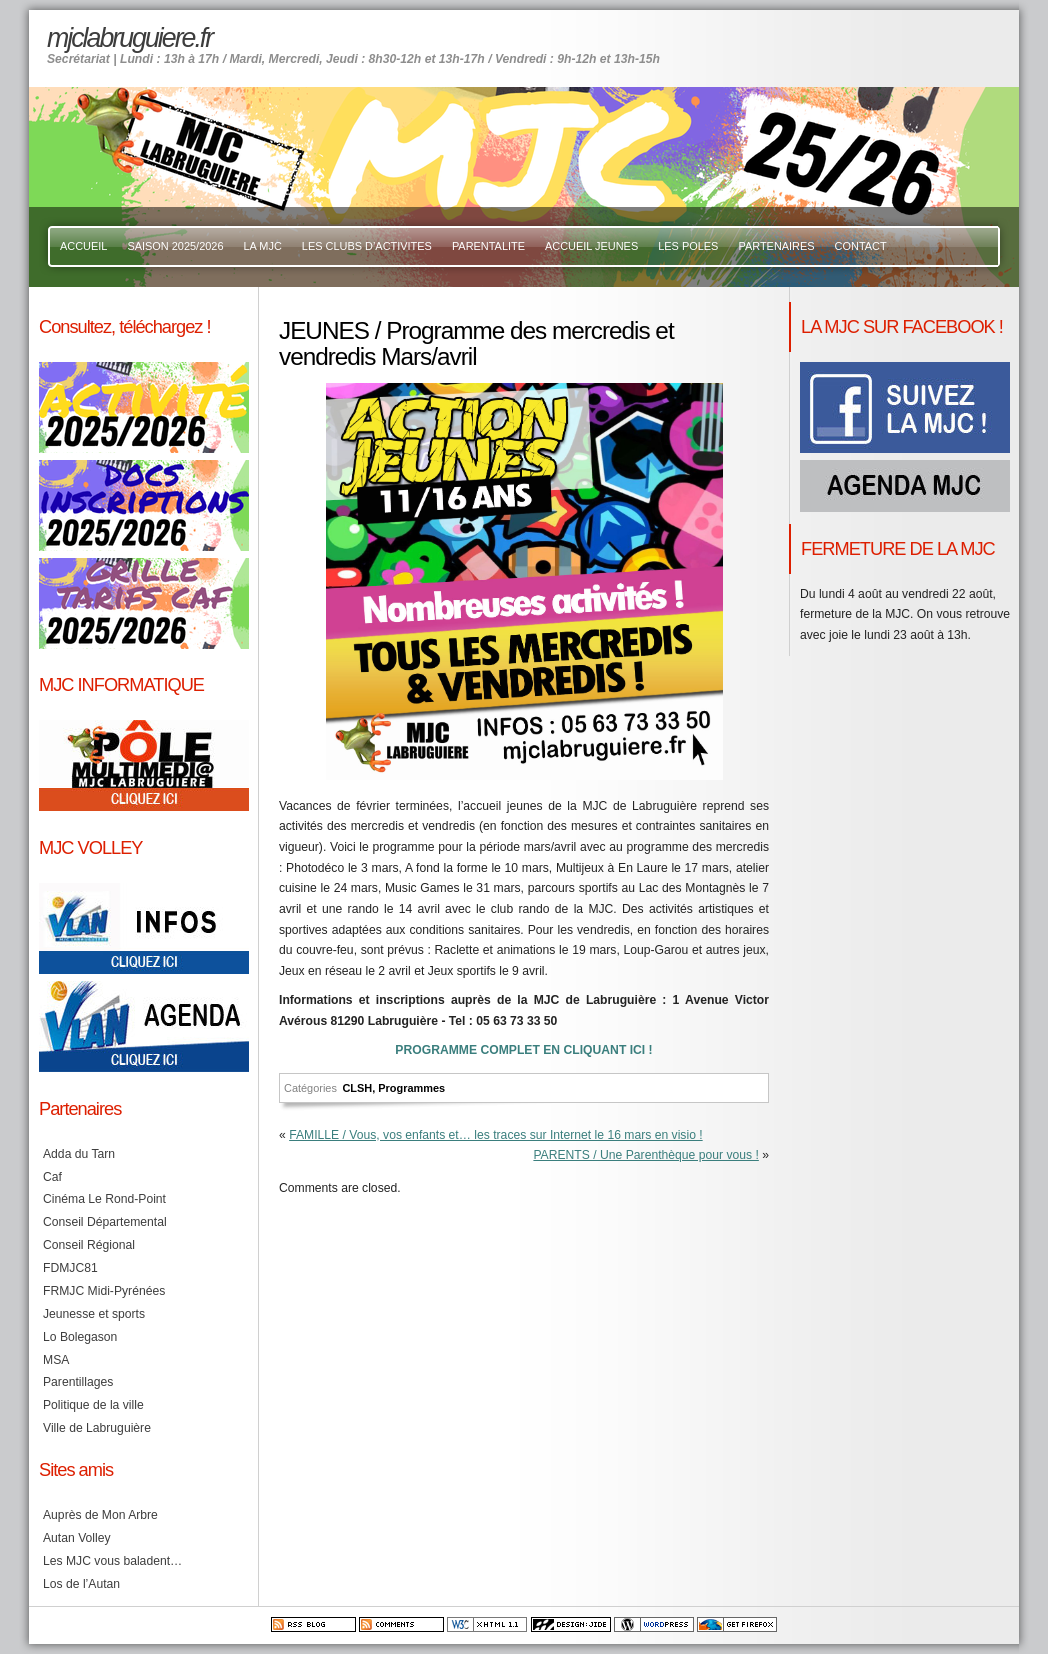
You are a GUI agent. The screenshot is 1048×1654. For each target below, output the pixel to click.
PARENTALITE (488, 246)
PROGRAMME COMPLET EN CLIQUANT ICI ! (523, 1050)
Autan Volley (77, 1538)
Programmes (411, 1088)
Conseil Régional (89, 1245)
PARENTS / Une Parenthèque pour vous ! (645, 1155)
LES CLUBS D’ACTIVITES (367, 246)
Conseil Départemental (105, 1222)
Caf (52, 1177)
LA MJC (263, 246)
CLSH (357, 1088)
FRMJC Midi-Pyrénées (104, 1291)
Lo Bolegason (80, 1337)
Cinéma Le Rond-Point (104, 1199)
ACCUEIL (83, 246)
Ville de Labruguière (97, 1428)
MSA (56, 1360)
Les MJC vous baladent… (112, 1561)
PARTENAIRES (776, 246)
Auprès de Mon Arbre (100, 1515)
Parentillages (78, 1382)
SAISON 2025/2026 (175, 246)
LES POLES (688, 246)
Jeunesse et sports (94, 1314)
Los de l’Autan (81, 1584)
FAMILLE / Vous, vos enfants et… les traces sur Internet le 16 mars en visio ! (496, 1135)
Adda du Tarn (79, 1154)
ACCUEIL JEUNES (591, 246)
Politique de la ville (93, 1405)
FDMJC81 (70, 1268)
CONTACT (861, 246)
